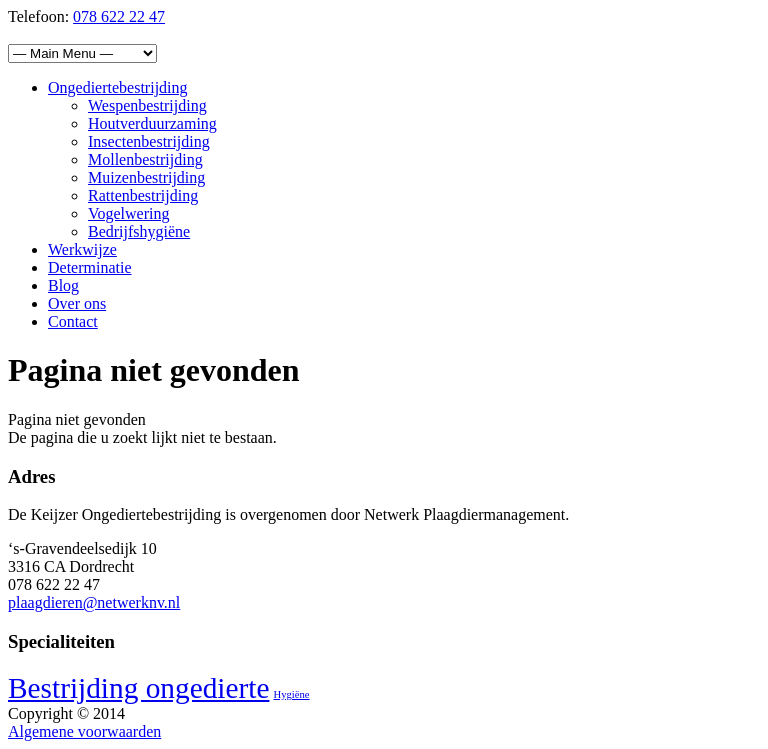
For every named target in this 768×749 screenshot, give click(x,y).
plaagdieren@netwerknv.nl (94, 602)
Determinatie (90, 267)
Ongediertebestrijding (118, 87)
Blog (63, 285)
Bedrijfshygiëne (139, 231)
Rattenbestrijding (143, 195)
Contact (73, 321)
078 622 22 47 (119, 16)
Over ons (77, 303)
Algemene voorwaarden (84, 731)
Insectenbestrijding (149, 141)
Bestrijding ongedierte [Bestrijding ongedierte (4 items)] (138, 688)
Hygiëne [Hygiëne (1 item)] (291, 694)
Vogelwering (128, 213)
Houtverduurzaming (152, 123)
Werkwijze (82, 249)
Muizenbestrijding (146, 177)
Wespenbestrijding (147, 105)
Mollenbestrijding (145, 159)
